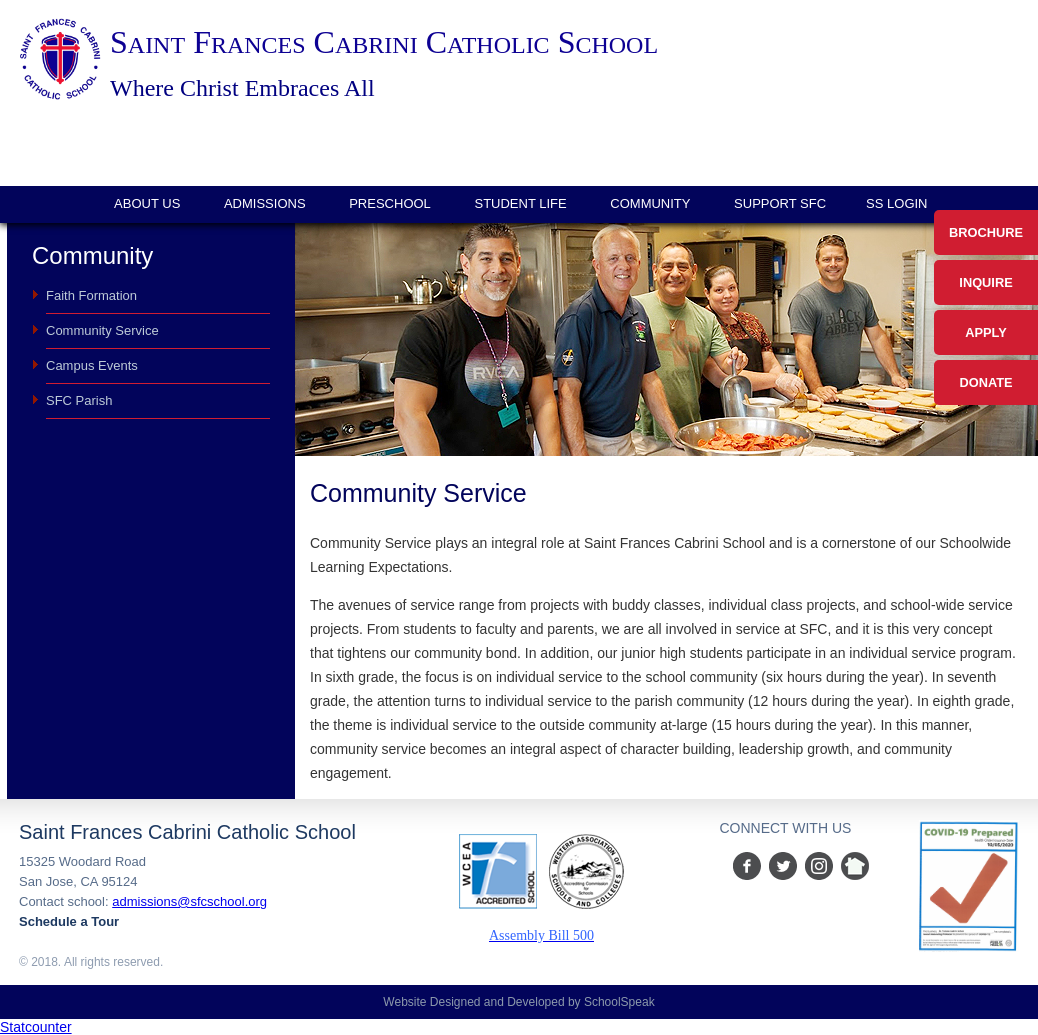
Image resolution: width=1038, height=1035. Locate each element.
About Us (147, 203)
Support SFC (780, 203)
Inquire (985, 282)
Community (650, 203)
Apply (986, 332)
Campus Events (92, 365)
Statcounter (36, 1027)
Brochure (986, 232)
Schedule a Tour (69, 921)
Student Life (520, 203)
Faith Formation (91, 295)
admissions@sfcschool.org (189, 901)
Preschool (390, 203)
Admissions (265, 203)
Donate (985, 382)
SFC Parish (79, 400)
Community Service (102, 330)
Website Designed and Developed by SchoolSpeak (518, 1002)
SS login (896, 203)
